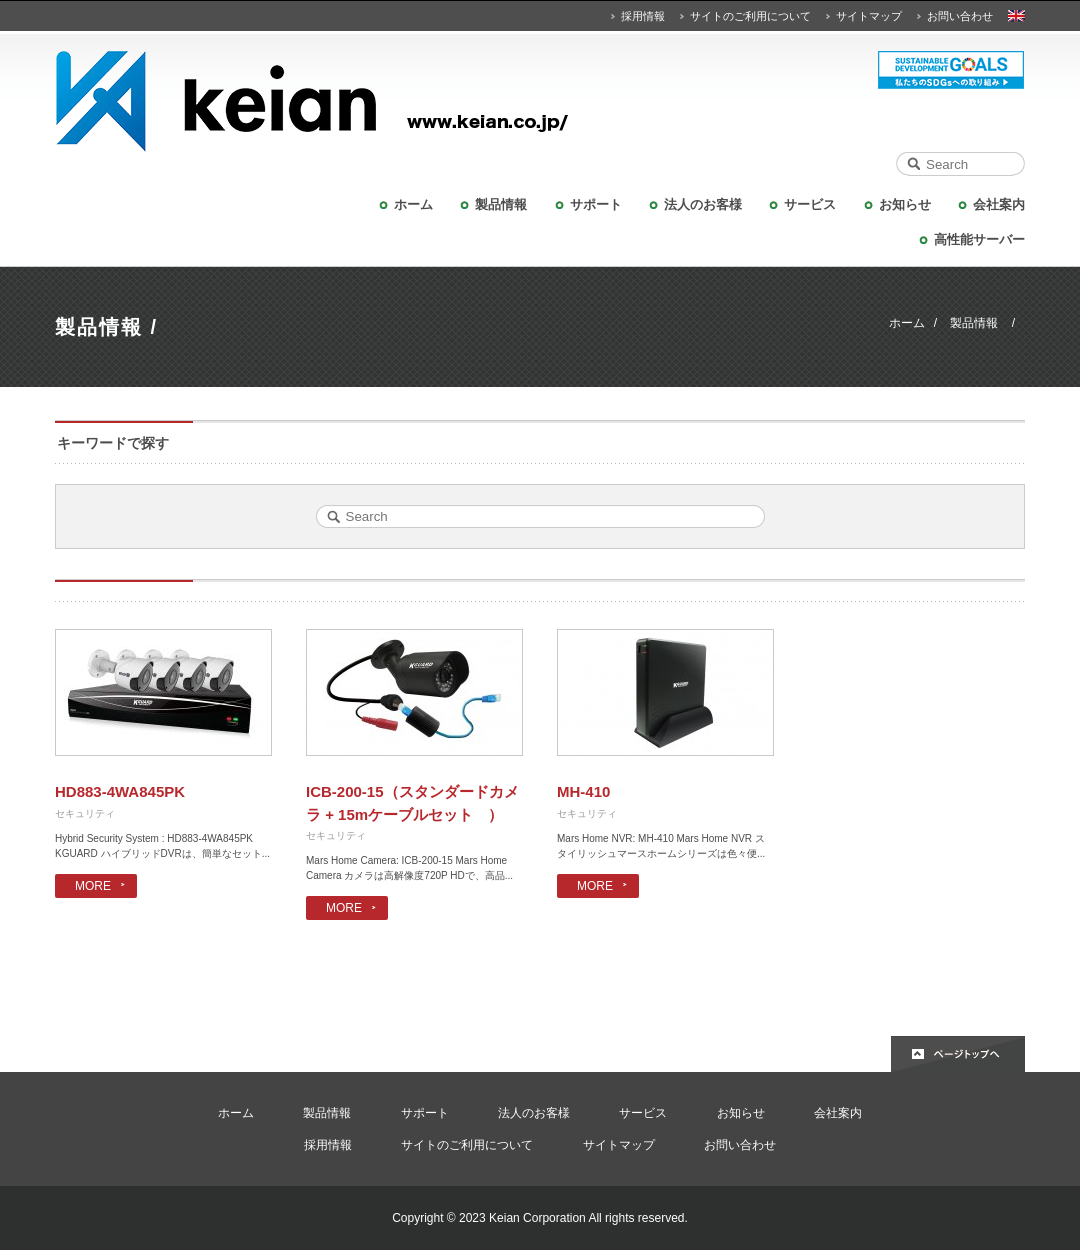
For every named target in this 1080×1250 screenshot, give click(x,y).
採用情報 (643, 16)
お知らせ (905, 204)
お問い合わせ (960, 16)
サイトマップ (869, 16)
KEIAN (540, 101)
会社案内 (999, 204)
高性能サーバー (979, 239)
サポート (596, 204)
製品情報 (501, 204)
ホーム (413, 204)
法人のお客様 (703, 204)
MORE (93, 886)
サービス (810, 204)
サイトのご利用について (750, 16)
